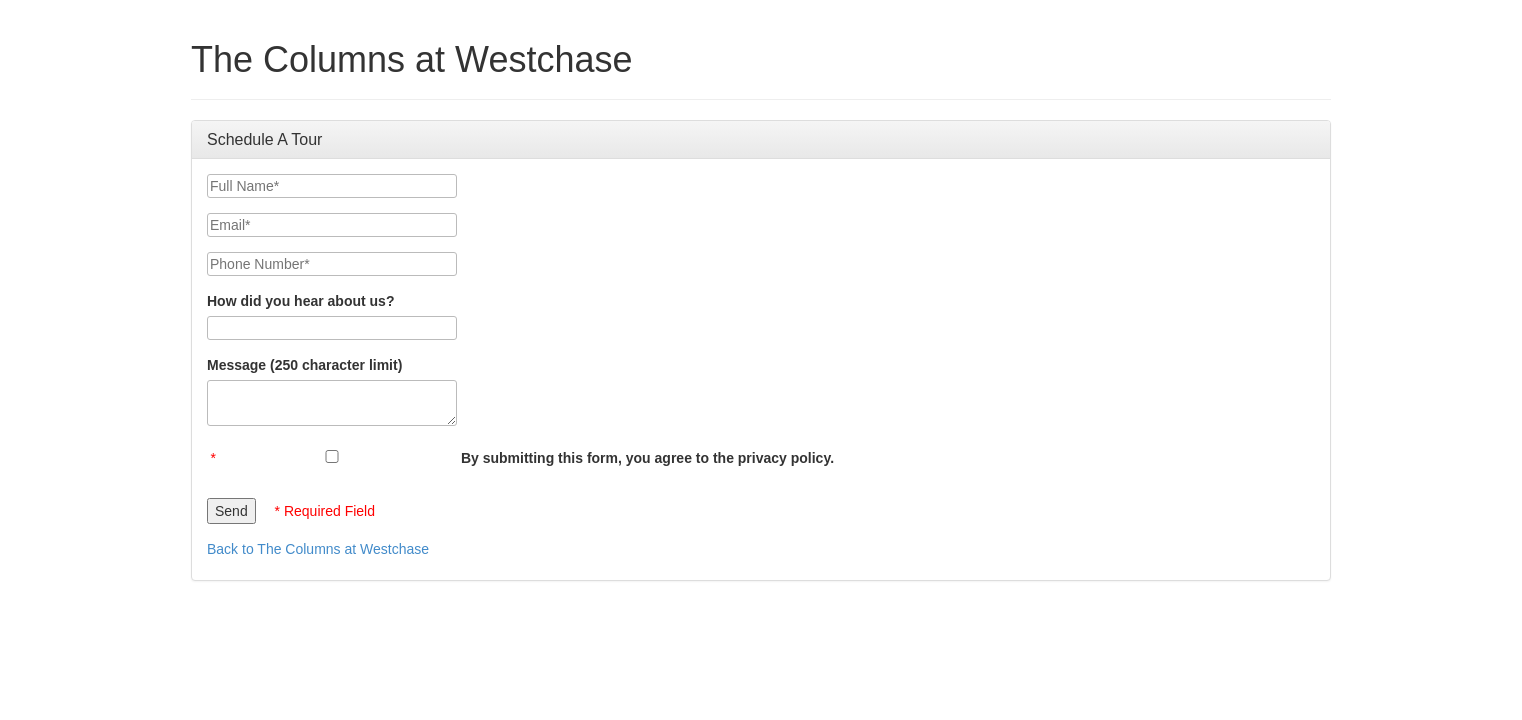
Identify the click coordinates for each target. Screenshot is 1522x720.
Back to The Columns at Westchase (318, 549)
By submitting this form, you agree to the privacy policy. (647, 458)
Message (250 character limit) (304, 365)
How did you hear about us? (300, 301)
